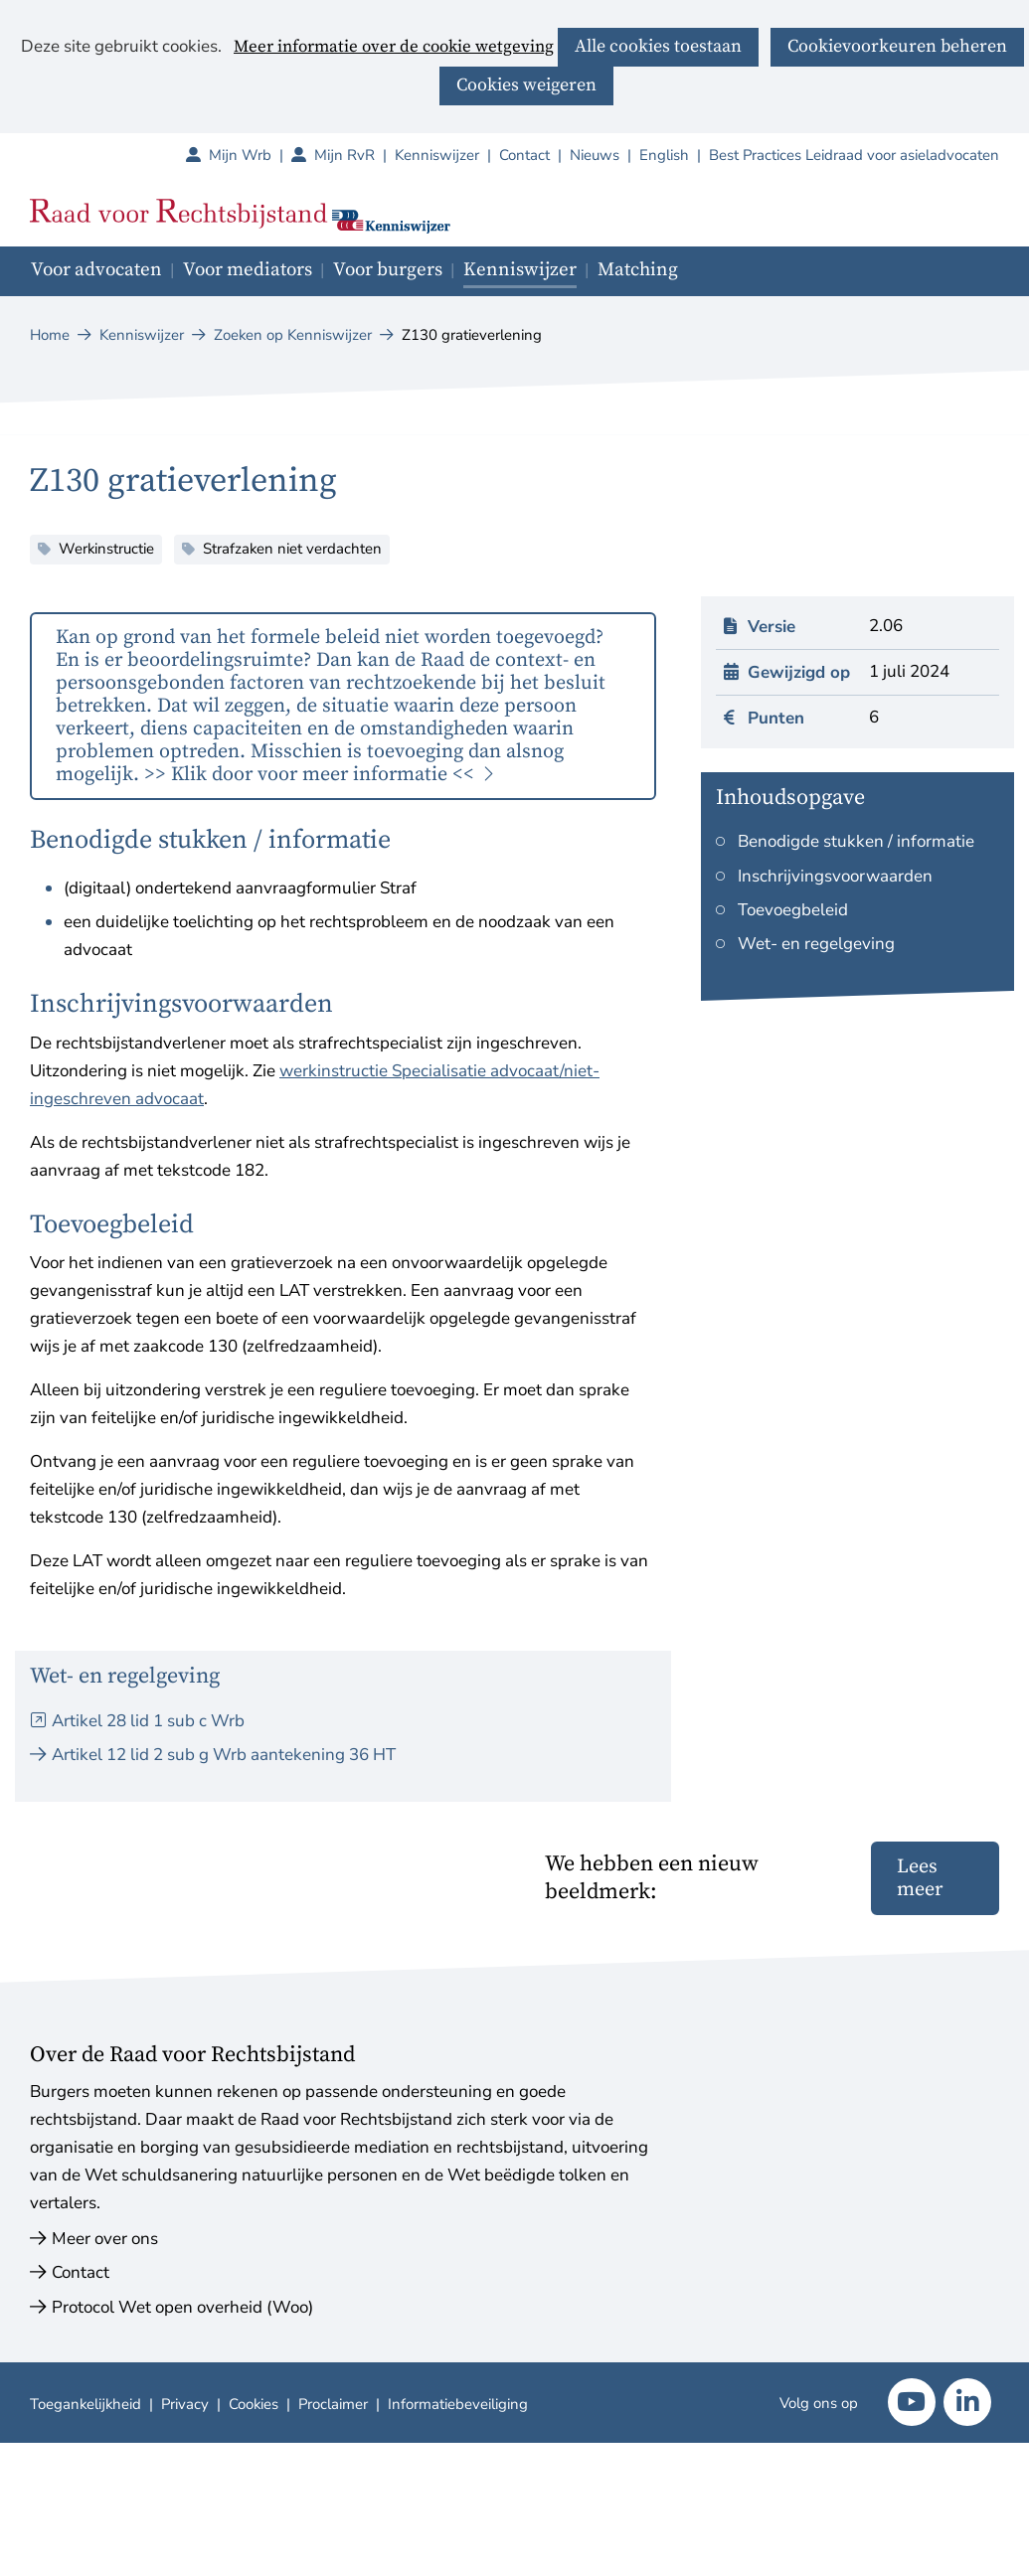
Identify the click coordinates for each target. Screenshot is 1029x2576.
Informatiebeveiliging (458, 2404)
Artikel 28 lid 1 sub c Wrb (148, 1720)
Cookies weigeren (526, 85)
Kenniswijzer (437, 155)
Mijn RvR (354, 155)
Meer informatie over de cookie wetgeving (394, 48)
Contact (524, 155)
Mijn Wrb (250, 155)
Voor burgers (387, 269)
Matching (638, 269)
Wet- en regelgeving (816, 943)
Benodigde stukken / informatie (856, 841)
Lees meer (920, 1878)
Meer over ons (105, 2238)
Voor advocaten (96, 269)
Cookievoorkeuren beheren (897, 46)
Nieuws (594, 155)
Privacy (185, 2404)
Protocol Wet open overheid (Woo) (182, 2307)
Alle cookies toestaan (658, 46)
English (664, 155)
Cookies (253, 2404)
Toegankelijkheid (85, 2404)
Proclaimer (333, 2404)
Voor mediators (247, 269)
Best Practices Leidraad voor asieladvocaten (854, 155)
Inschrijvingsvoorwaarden (835, 876)
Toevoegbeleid (793, 909)
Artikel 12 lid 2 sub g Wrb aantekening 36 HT (224, 1754)
